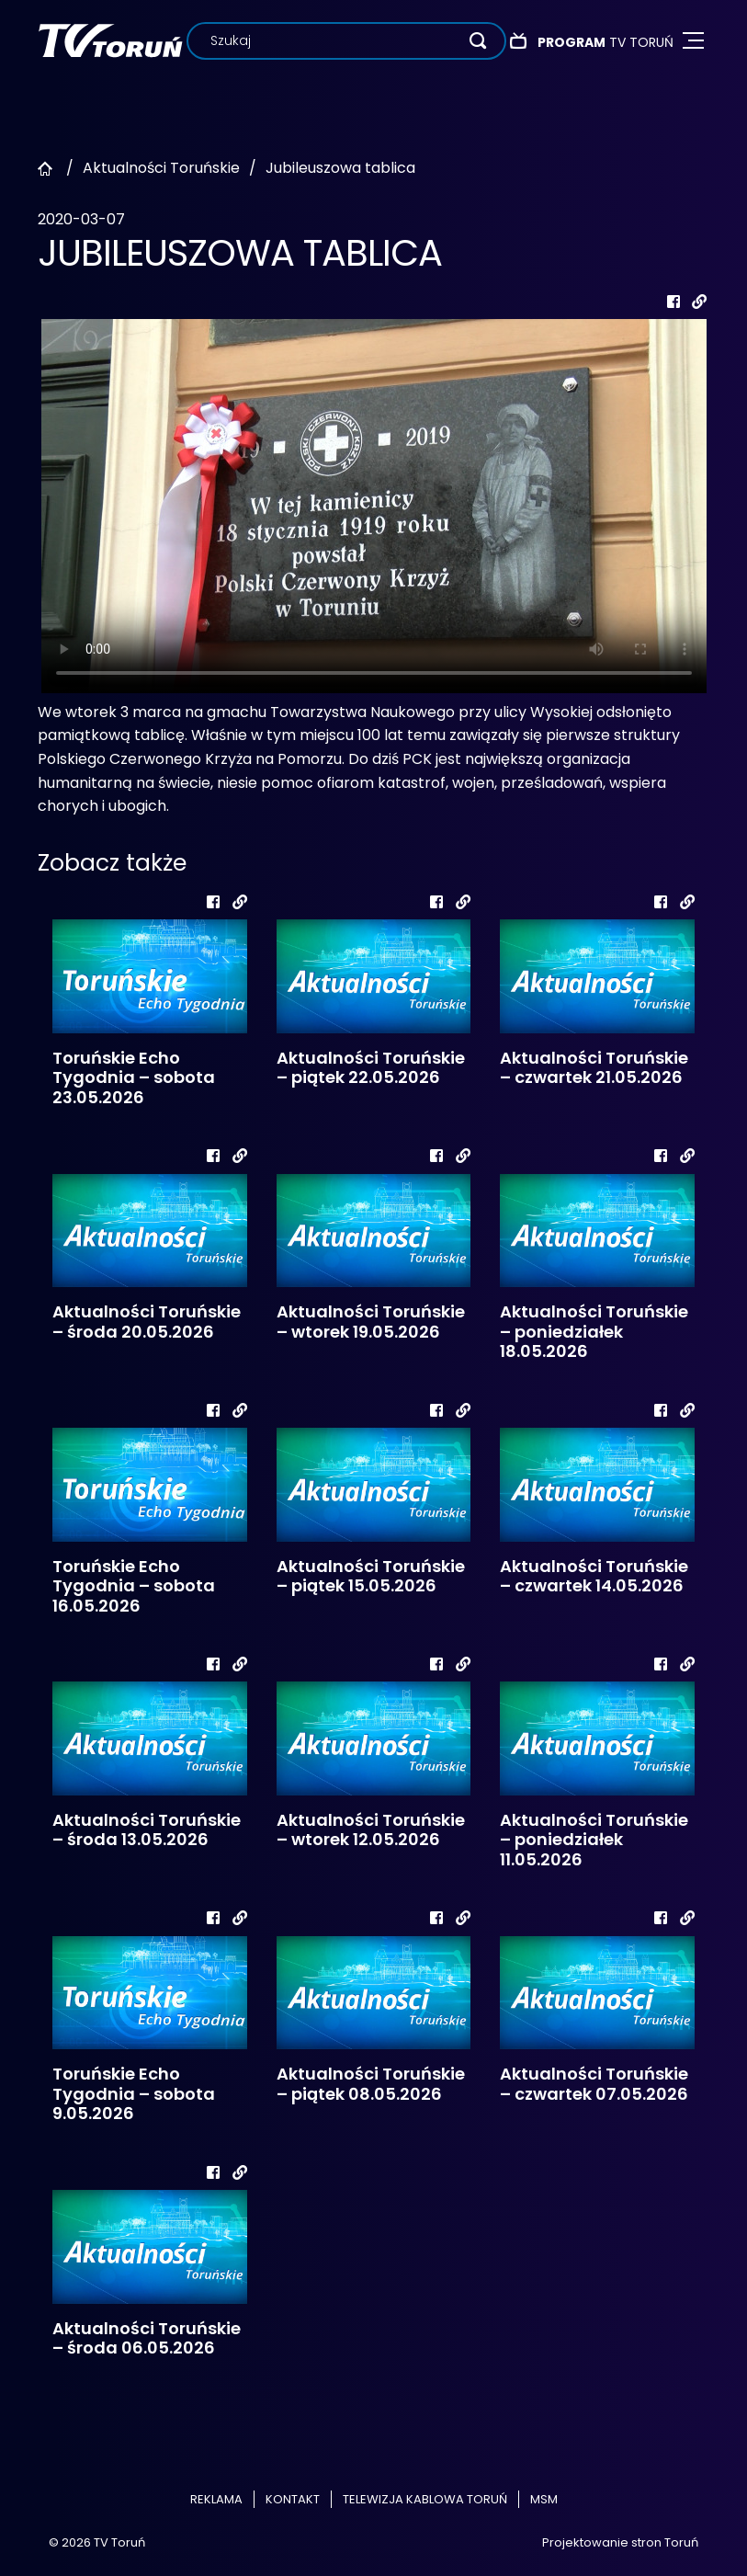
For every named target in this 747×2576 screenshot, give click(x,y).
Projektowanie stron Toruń (620, 2542)
